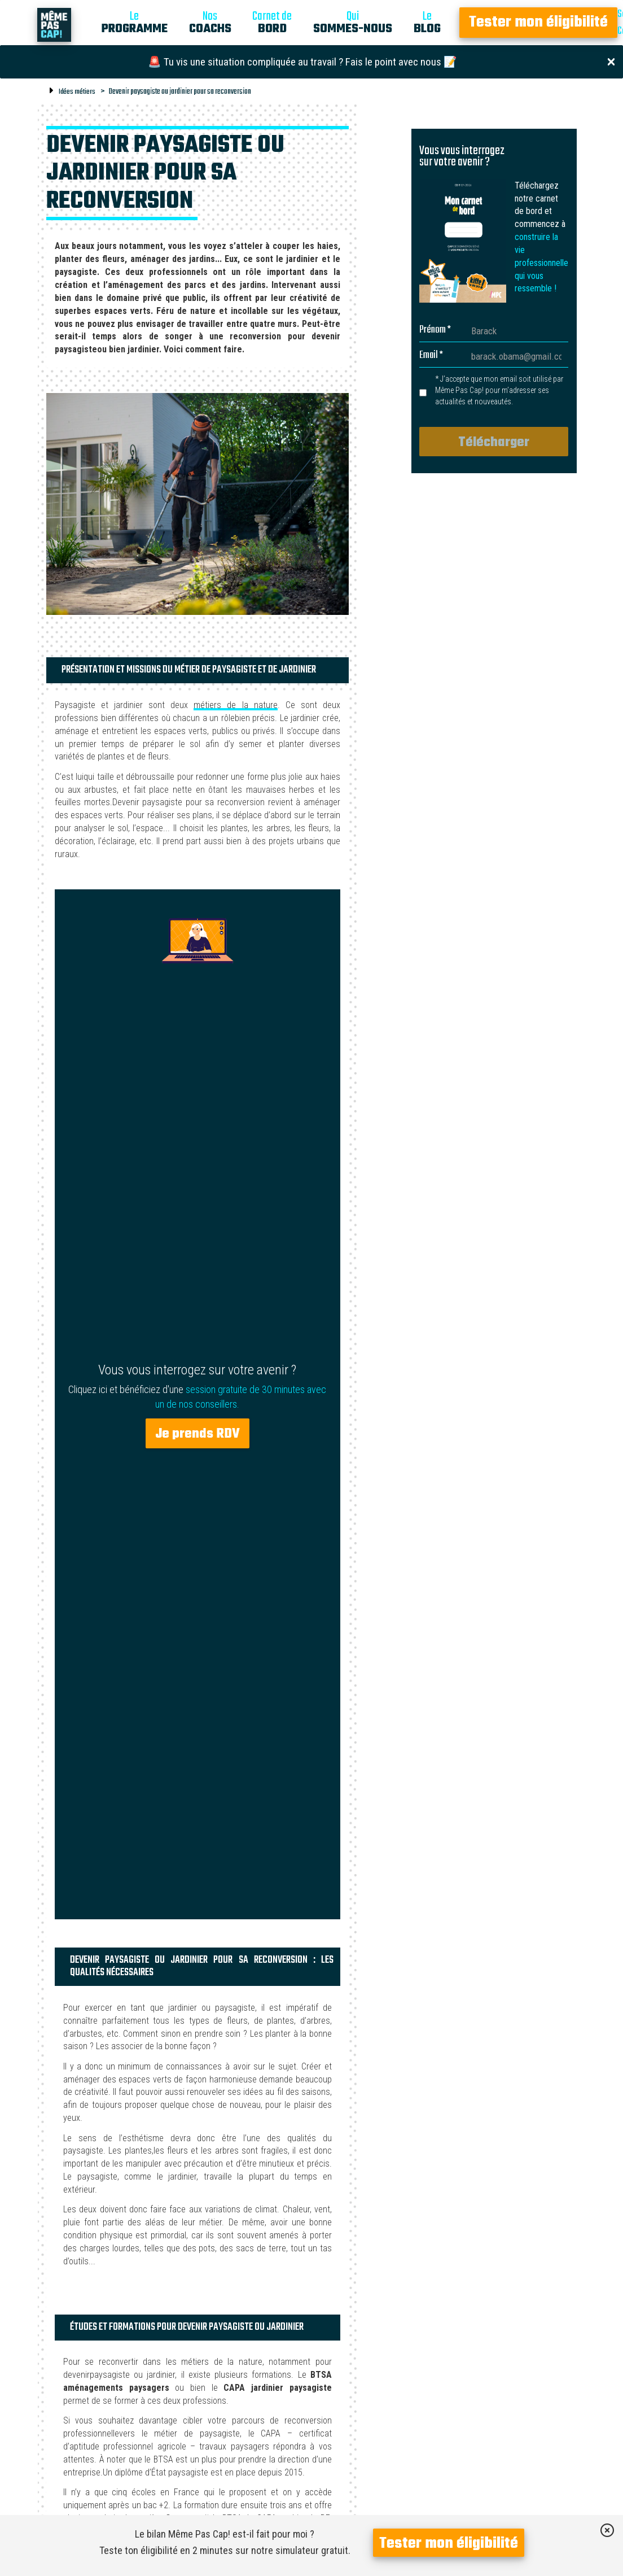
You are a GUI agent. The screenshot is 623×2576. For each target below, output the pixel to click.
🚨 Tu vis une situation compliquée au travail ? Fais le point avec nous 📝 (302, 61)
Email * (431, 356)
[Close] (611, 60)
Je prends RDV (197, 1434)
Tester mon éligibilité (538, 22)
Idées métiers (77, 92)
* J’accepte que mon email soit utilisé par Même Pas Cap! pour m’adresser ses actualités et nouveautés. (499, 390)
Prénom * (435, 330)
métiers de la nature (235, 705)
